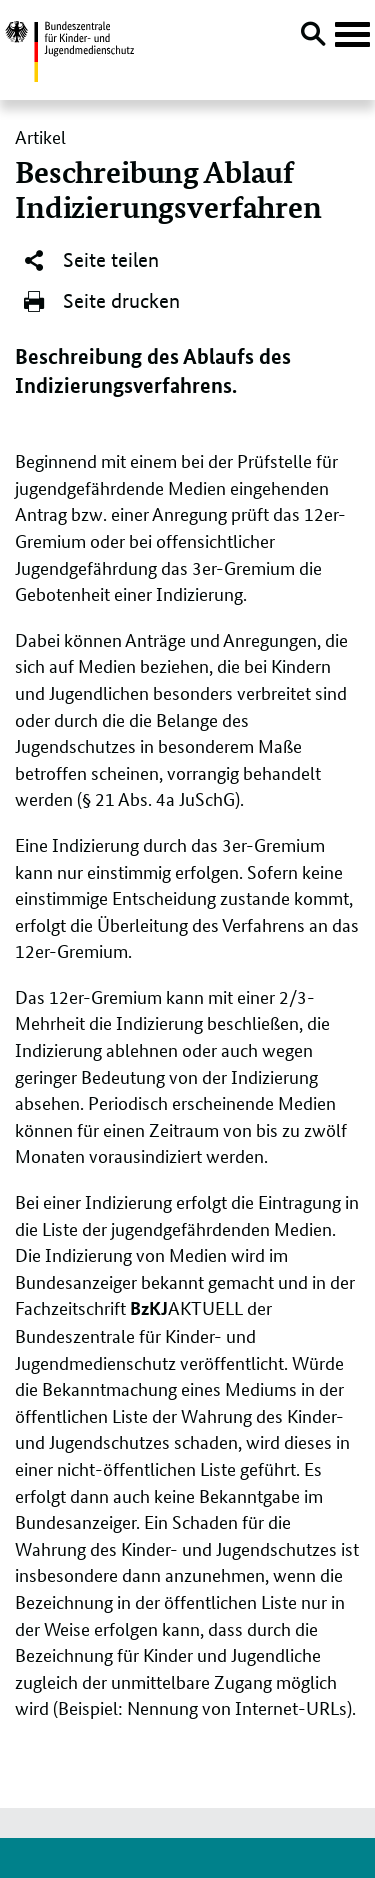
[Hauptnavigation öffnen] (352, 35)
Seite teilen (90, 261)
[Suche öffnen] (313, 37)
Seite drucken (101, 302)
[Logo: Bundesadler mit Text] (69, 48)
